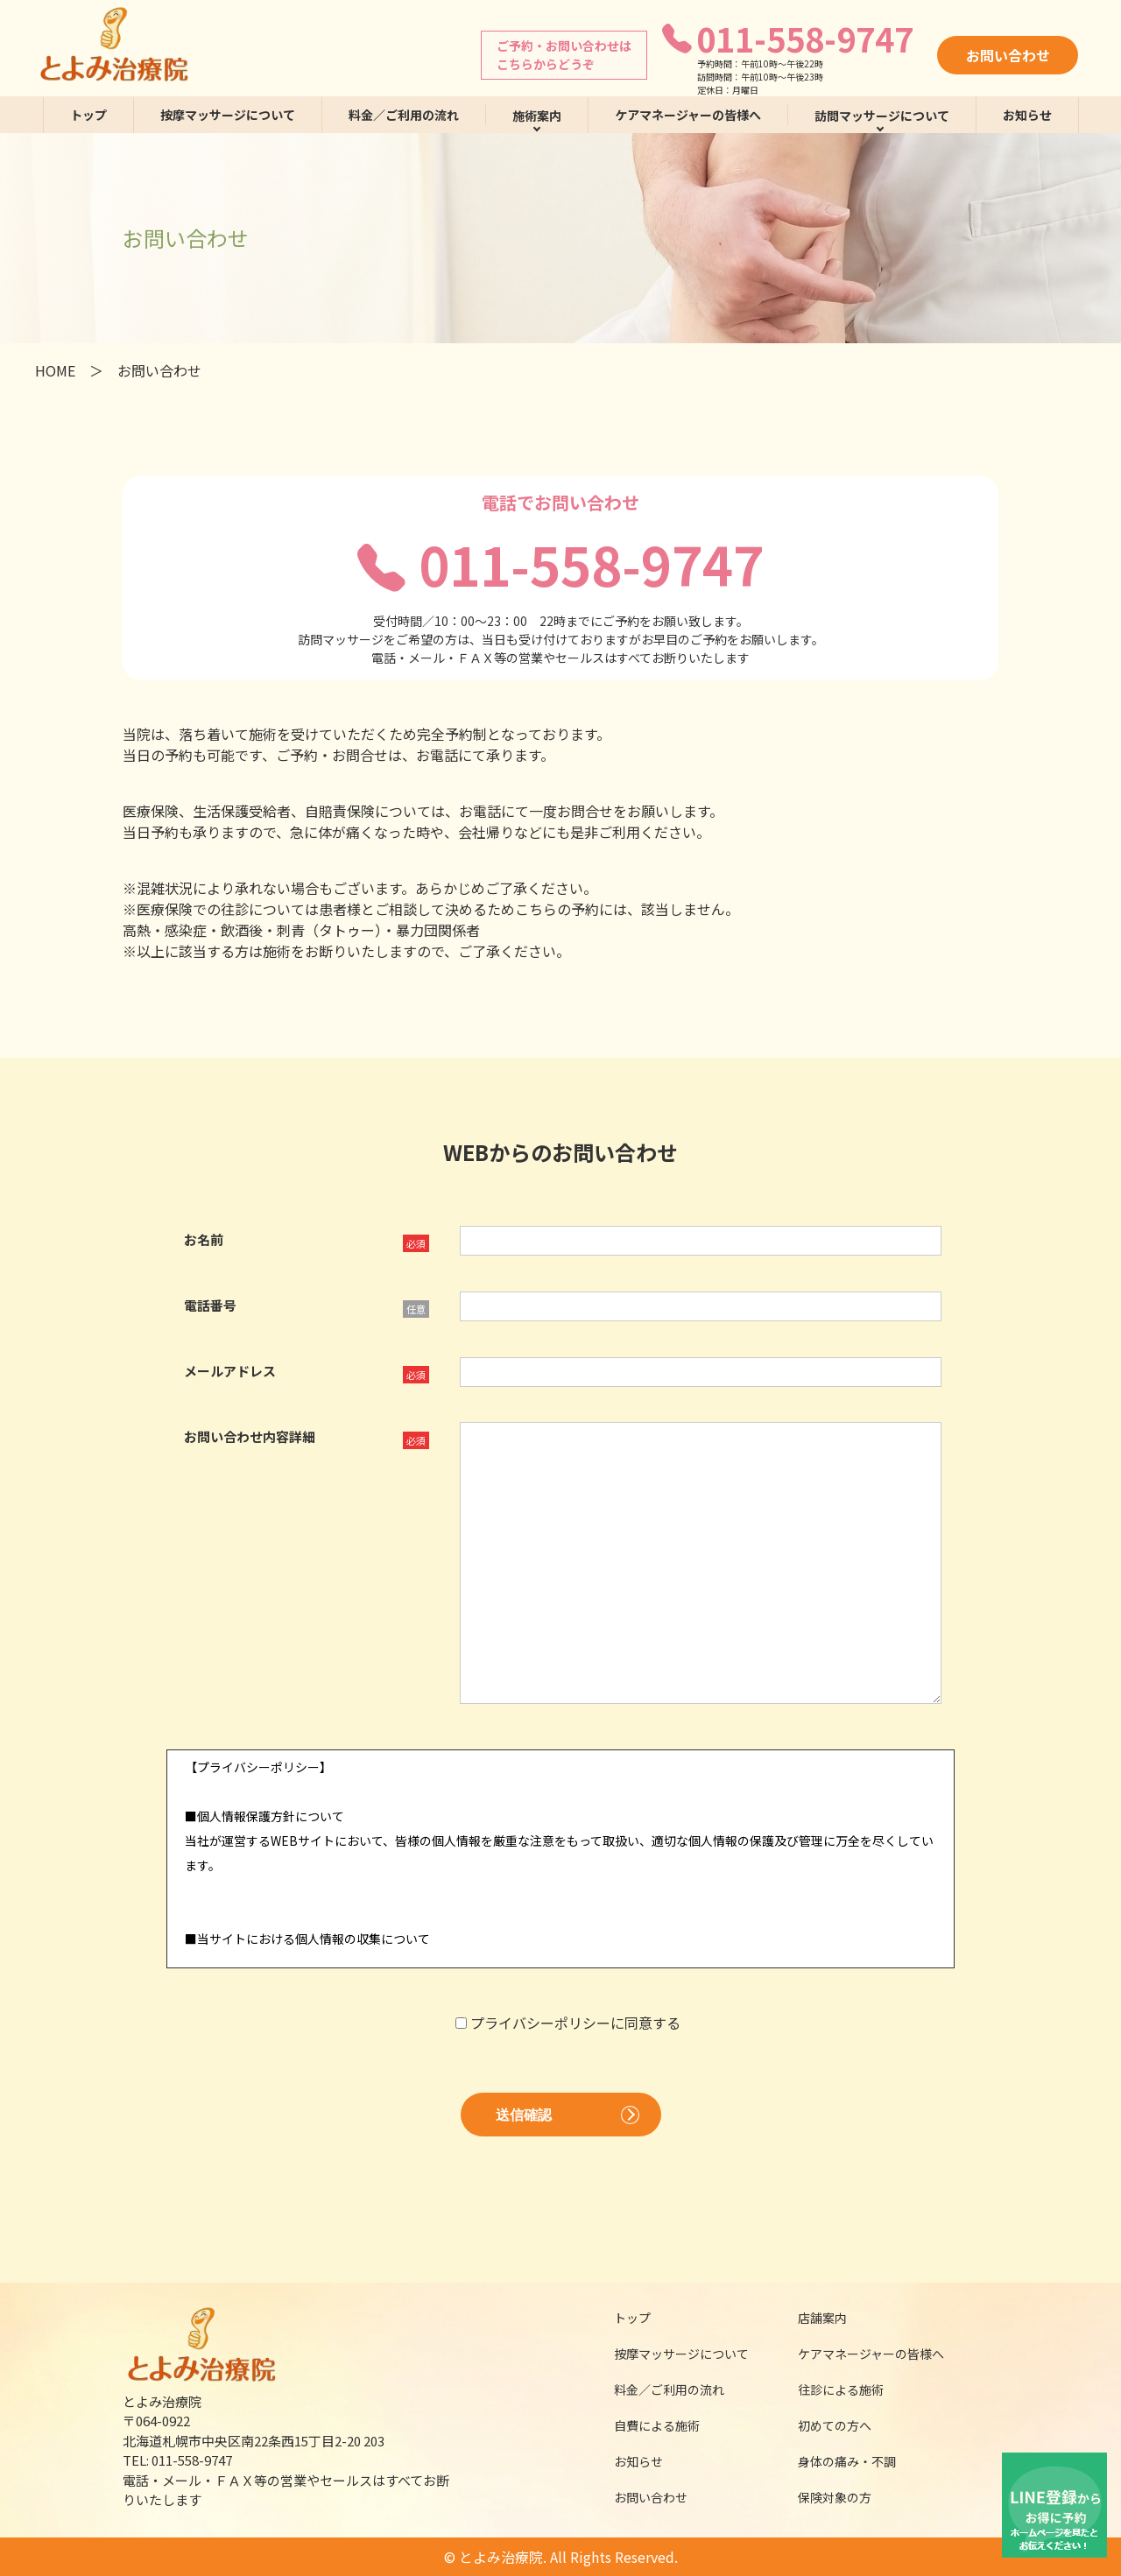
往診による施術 (830, 2389)
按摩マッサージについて (227, 114)
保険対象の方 (823, 2497)
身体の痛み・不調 (835, 2461)
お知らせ (1027, 114)
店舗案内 (811, 2317)
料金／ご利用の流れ (404, 114)
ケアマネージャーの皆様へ (688, 114)
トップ (88, 114)
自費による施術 (645, 2425)
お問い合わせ (1008, 55)
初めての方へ (823, 2425)
